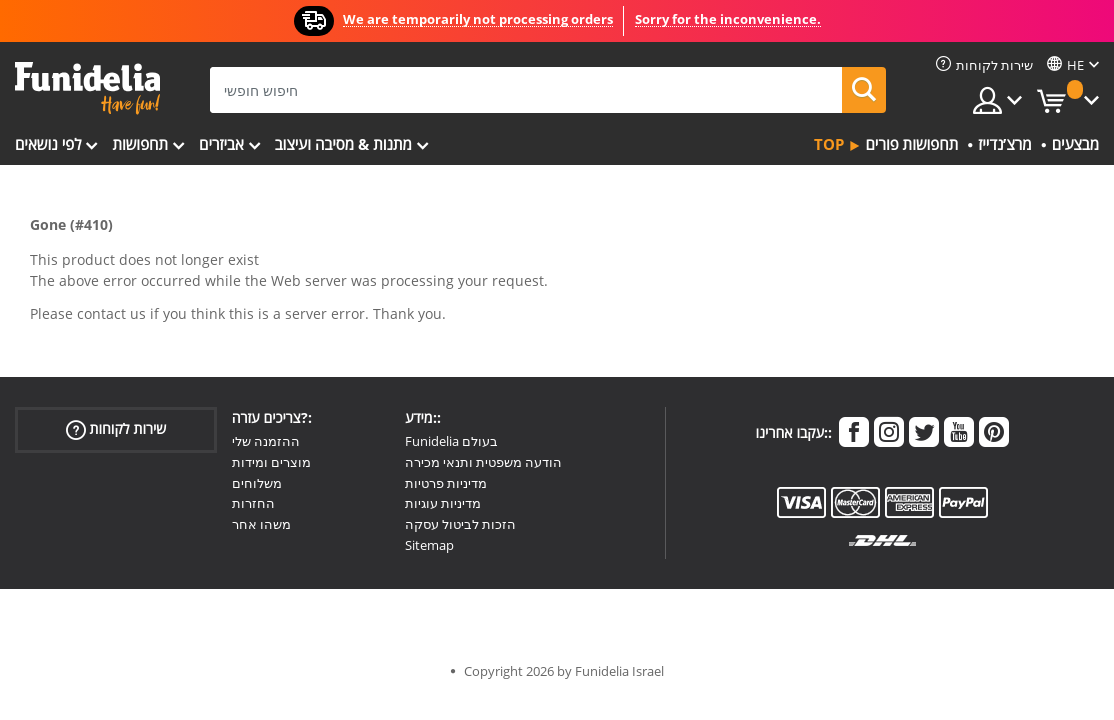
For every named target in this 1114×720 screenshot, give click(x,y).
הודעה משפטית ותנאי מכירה (483, 462)
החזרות (253, 503)
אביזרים (221, 144)
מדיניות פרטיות (446, 483)
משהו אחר (261, 524)
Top (829, 144)
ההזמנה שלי (266, 441)
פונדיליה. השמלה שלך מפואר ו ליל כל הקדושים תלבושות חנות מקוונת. (87, 88)
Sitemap (429, 545)
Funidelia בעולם (451, 441)
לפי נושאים (48, 144)
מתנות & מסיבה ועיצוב (343, 144)
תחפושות (140, 144)
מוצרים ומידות (271, 462)
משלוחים (257, 483)
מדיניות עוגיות (443, 503)
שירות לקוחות (116, 429)
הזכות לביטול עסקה (460, 524)
